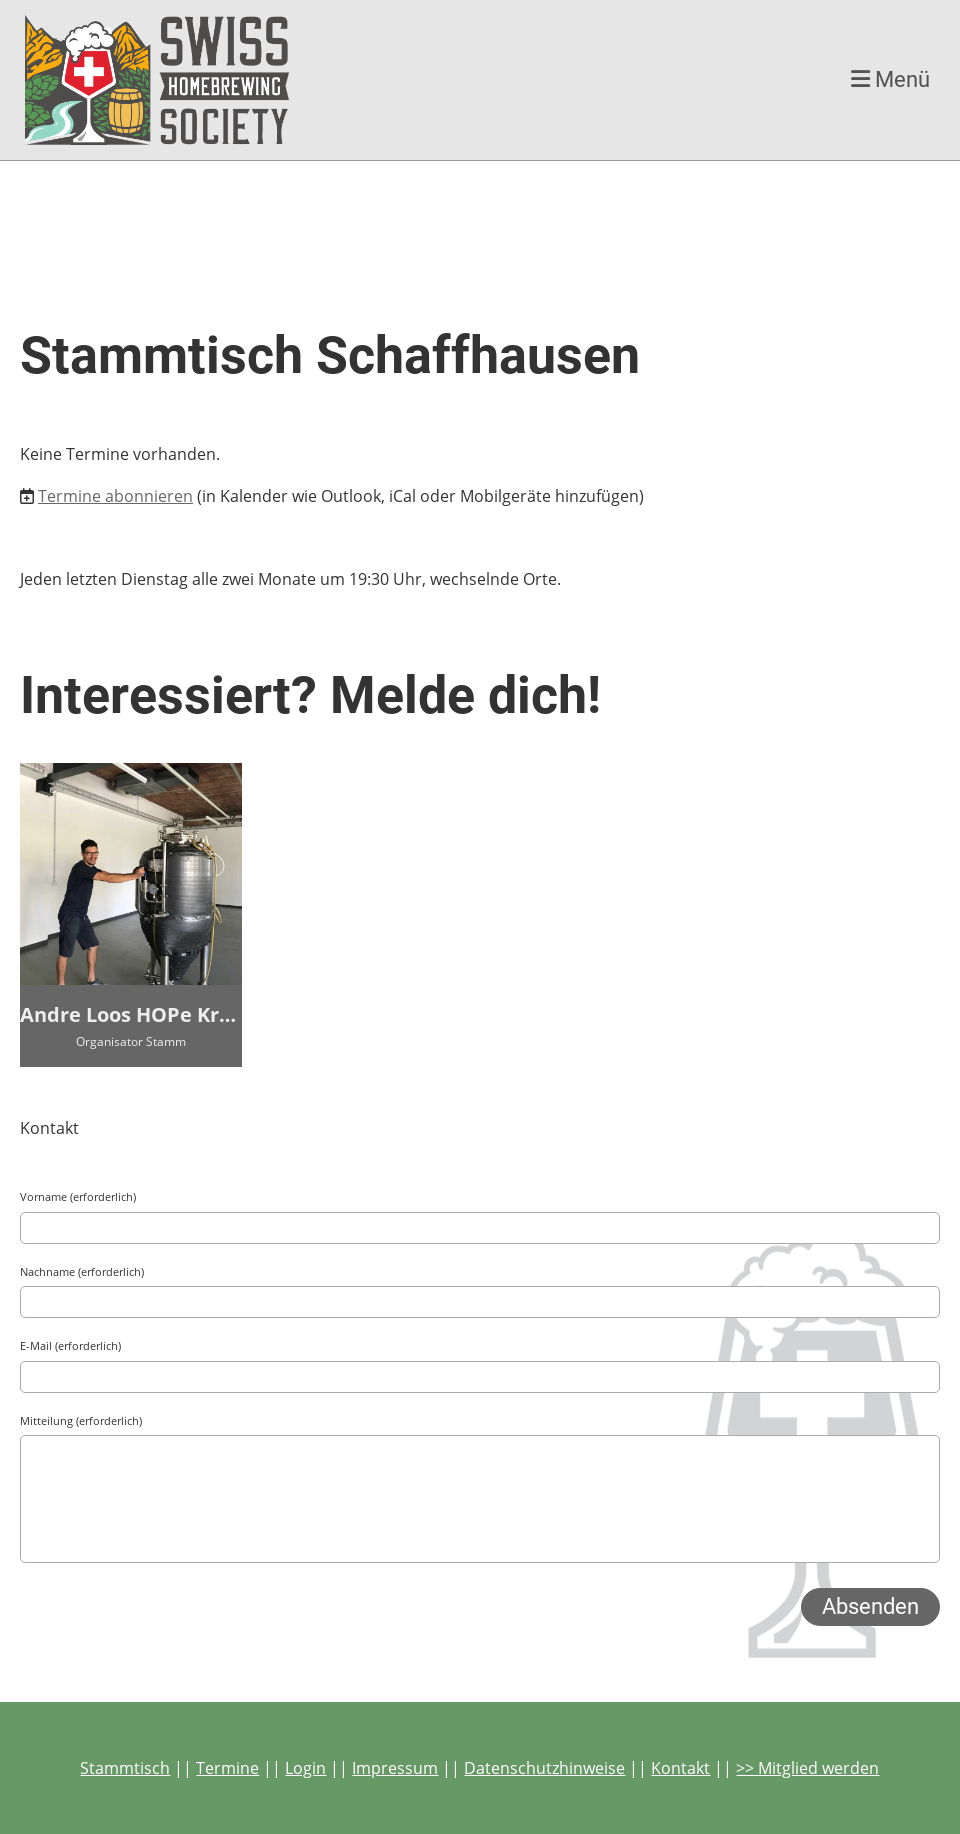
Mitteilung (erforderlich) (81, 1420)
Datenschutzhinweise (544, 1768)
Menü (890, 79)
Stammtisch (125, 1768)
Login (305, 1768)
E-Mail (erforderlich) (70, 1345)
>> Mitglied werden (807, 1768)
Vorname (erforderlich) (78, 1196)
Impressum (395, 1768)
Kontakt (680, 1768)
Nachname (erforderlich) (82, 1271)
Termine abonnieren (115, 496)
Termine (227, 1768)
